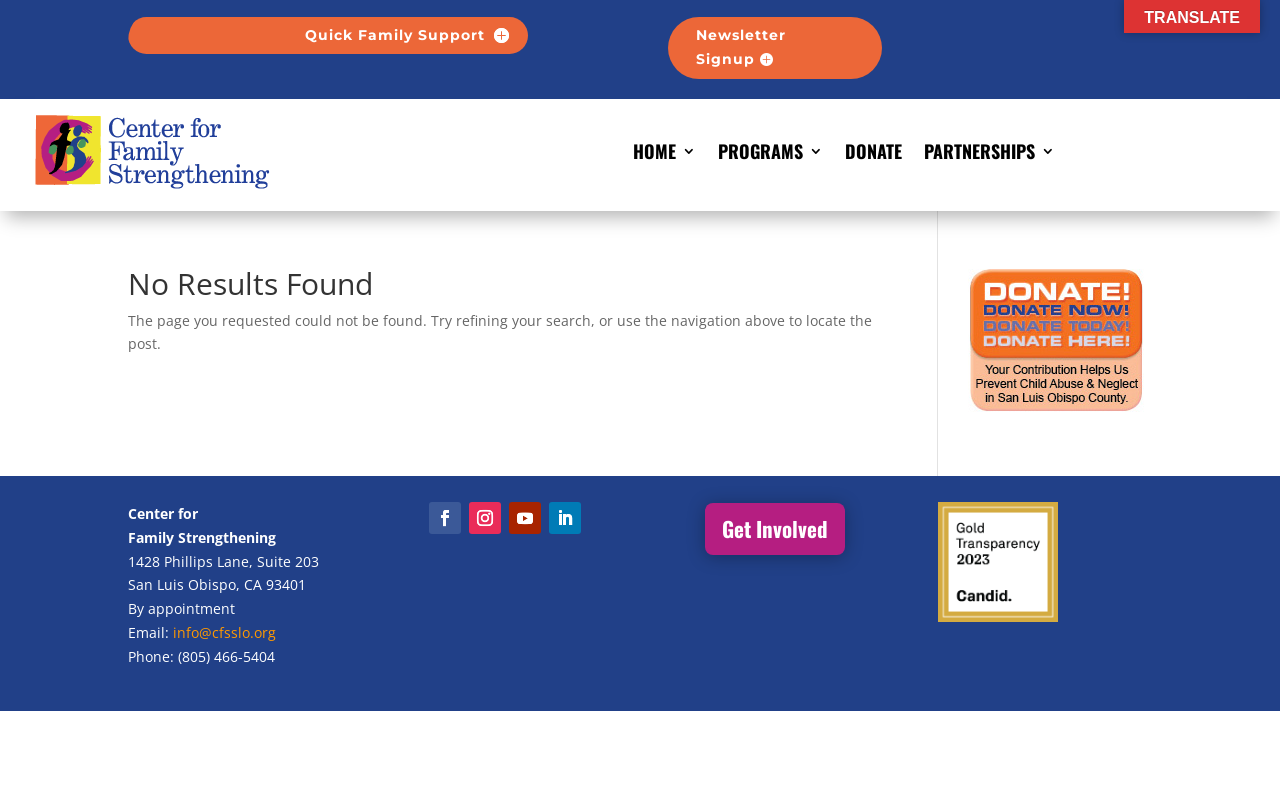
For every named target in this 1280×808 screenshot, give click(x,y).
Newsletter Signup (741, 47)
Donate (873, 151)
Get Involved (775, 528)
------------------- (1023, 35)
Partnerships (979, 151)
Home (654, 151)
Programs (760, 151)
